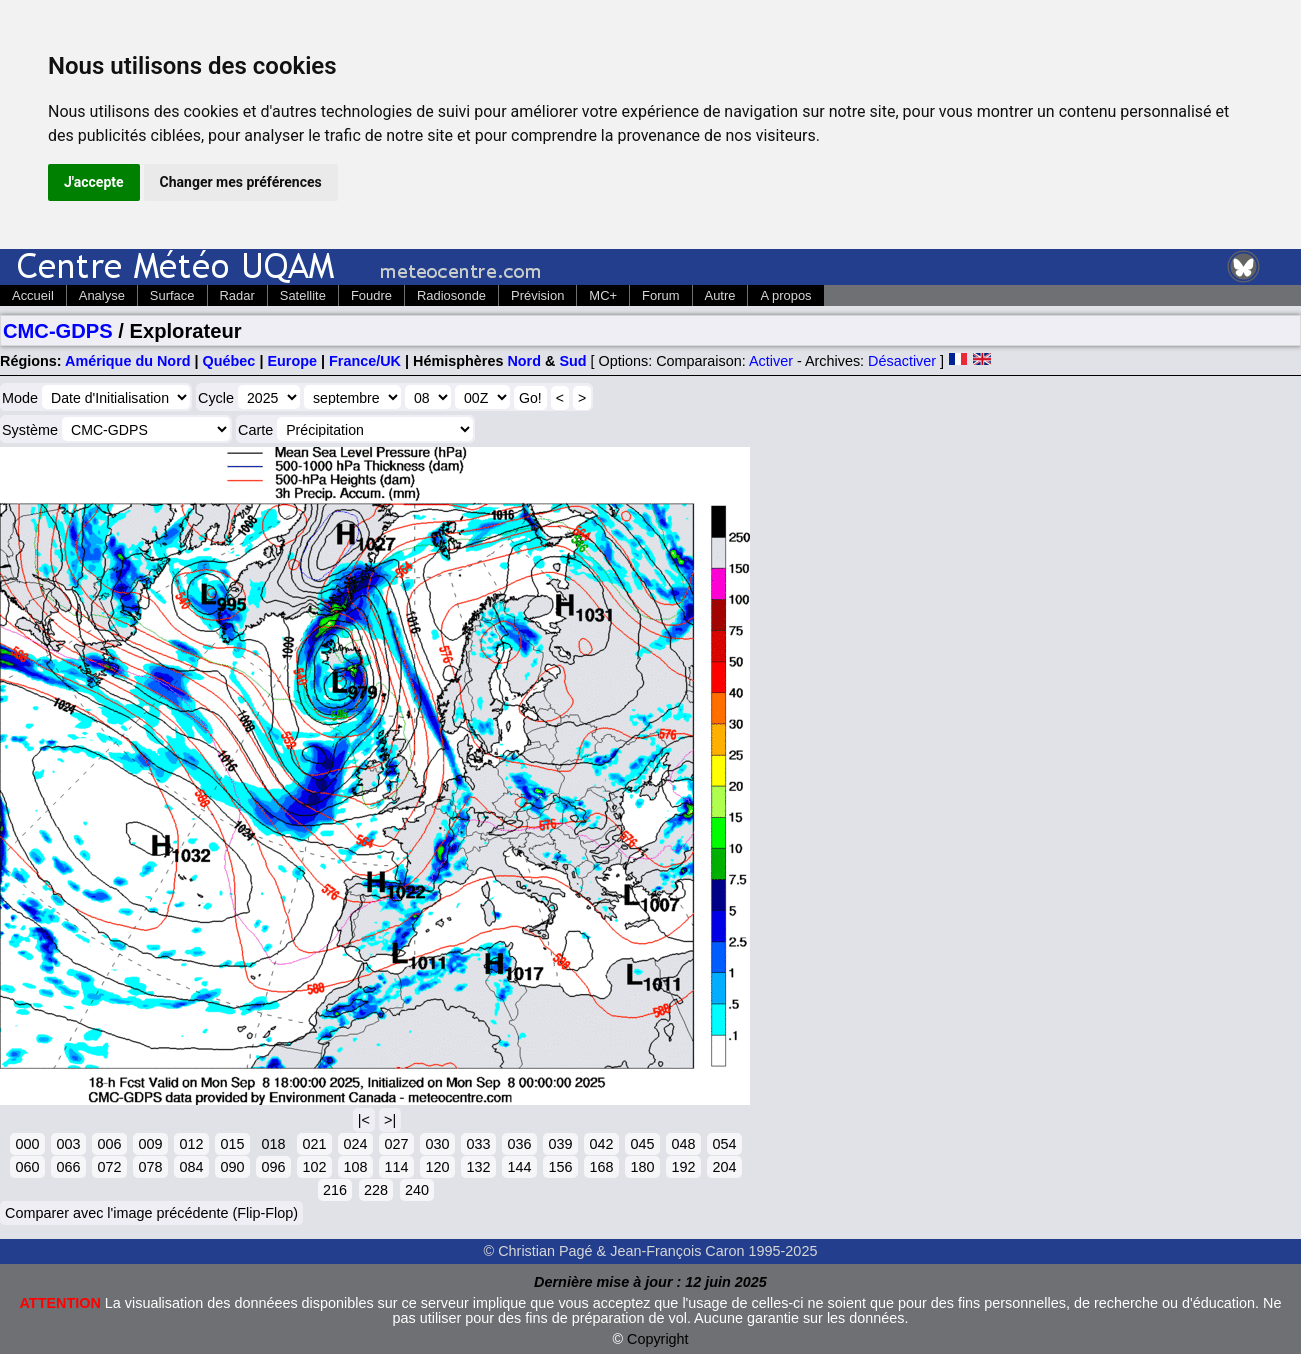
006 (109, 1144)
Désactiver (902, 361)
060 (27, 1167)
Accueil (33, 295)
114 (396, 1167)
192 (683, 1167)
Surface (172, 295)
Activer (771, 361)
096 (273, 1167)
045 (642, 1144)
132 (478, 1167)
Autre (720, 295)
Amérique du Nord (128, 361)
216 (335, 1190)
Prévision (537, 295)
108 (355, 1167)
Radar (237, 295)
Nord (524, 361)
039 (560, 1144)
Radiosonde (451, 295)
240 (417, 1190)
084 (191, 1167)
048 (683, 1144)
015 (232, 1144)
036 (519, 1144)
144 (519, 1167)
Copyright (658, 1339)
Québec (229, 361)
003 (68, 1144)
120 (437, 1167)
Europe (292, 361)
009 (150, 1144)
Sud (572, 361)
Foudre (371, 295)
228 (376, 1190)
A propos (785, 295)
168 (601, 1167)
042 (601, 1144)
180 (642, 1167)
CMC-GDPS (58, 331)
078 (150, 1167)
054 (724, 1144)
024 (355, 1144)
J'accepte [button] (94, 182)
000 (27, 1144)
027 (396, 1144)
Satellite (303, 295)
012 (191, 1144)
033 (478, 1144)
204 (724, 1167)
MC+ (603, 295)
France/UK (365, 361)
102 (314, 1167)
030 (437, 1144)
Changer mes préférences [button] (241, 182)
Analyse (102, 295)
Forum (660, 295)
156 (560, 1167)
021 (314, 1144)
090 (232, 1167)
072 (109, 1167)
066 (68, 1167)
